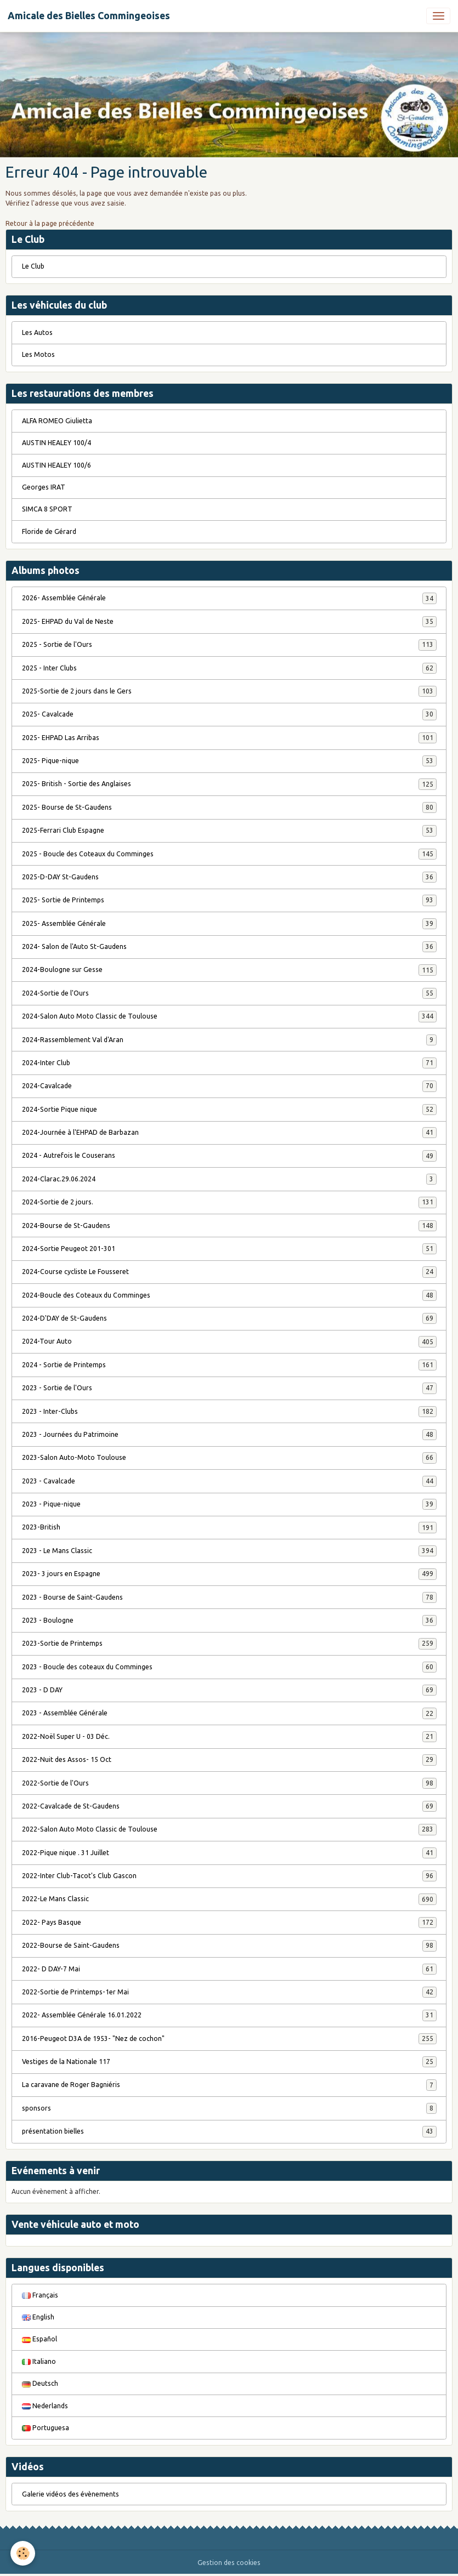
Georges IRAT (43, 487)
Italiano (39, 2361)
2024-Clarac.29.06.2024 (229, 1179)
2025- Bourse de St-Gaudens (229, 807)
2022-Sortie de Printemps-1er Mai (229, 1992)
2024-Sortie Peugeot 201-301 (229, 1248)
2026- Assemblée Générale (229, 598)
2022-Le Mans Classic (229, 1898)
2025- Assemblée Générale (229, 923)
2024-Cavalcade (229, 1086)
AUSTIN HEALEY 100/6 (56, 465)
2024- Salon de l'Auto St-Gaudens (229, 946)
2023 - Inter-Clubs (229, 1411)
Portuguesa (45, 2427)
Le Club (33, 266)
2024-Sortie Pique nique (229, 1109)
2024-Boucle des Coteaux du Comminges (229, 1295)
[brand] (89, 16)
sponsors (229, 2108)
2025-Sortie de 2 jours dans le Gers (229, 691)
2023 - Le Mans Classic (229, 1550)
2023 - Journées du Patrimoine (229, 1434)
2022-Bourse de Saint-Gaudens (229, 1945)
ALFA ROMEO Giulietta (57, 420)
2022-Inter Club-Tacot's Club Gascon (229, 1875)
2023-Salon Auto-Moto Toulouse (229, 1457)
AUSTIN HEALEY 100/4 (56, 442)
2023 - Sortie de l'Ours (229, 1388)
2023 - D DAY (229, 1690)
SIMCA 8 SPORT (47, 509)
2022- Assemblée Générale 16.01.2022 (229, 2015)
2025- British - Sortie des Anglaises (229, 783)
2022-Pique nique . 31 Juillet (229, 1852)
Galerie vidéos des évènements (70, 2494)
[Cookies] (23, 2553)
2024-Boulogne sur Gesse (229, 969)
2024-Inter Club (229, 1062)
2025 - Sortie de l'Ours (229, 644)
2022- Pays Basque (229, 1922)
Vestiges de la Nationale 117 (229, 2061)
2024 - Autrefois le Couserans (229, 1155)
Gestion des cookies (229, 2562)
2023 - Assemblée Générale (229, 1713)
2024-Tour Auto (229, 1341)
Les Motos (38, 354)
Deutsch (40, 2383)
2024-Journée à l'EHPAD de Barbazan (229, 1132)
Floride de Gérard (49, 531)
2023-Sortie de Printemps (229, 1643)
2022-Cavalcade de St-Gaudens (229, 1806)
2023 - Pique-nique (229, 1504)
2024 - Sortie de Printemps (229, 1365)
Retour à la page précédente (49, 223)
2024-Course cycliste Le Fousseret (229, 1271)
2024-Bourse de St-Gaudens (229, 1225)
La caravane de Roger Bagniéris (229, 2084)
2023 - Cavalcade (229, 1481)
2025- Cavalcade (229, 714)
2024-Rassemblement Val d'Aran (229, 1039)
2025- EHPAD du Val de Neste (229, 621)
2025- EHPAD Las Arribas (229, 737)
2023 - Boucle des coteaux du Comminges (229, 1667)
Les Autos (37, 332)
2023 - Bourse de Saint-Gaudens (229, 1597)
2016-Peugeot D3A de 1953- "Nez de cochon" (229, 2038)
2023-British (229, 1527)
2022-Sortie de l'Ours (229, 1783)
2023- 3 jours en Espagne (229, 1573)
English (38, 2317)
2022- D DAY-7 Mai (229, 1969)
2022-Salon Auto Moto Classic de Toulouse (229, 1829)
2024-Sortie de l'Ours (229, 993)
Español (39, 2338)
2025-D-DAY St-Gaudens (229, 877)
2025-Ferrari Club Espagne (229, 830)
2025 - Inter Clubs (229, 668)
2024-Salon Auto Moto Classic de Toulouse (229, 1016)
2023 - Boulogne (229, 1620)
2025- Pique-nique (229, 760)
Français (40, 2295)
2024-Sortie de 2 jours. (229, 1202)
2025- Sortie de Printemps (229, 900)
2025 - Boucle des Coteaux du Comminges (229, 854)
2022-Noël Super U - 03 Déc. (229, 1736)
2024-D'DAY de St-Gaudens (229, 1318)
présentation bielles (229, 2131)
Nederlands (45, 2405)
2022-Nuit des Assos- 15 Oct (229, 1759)
